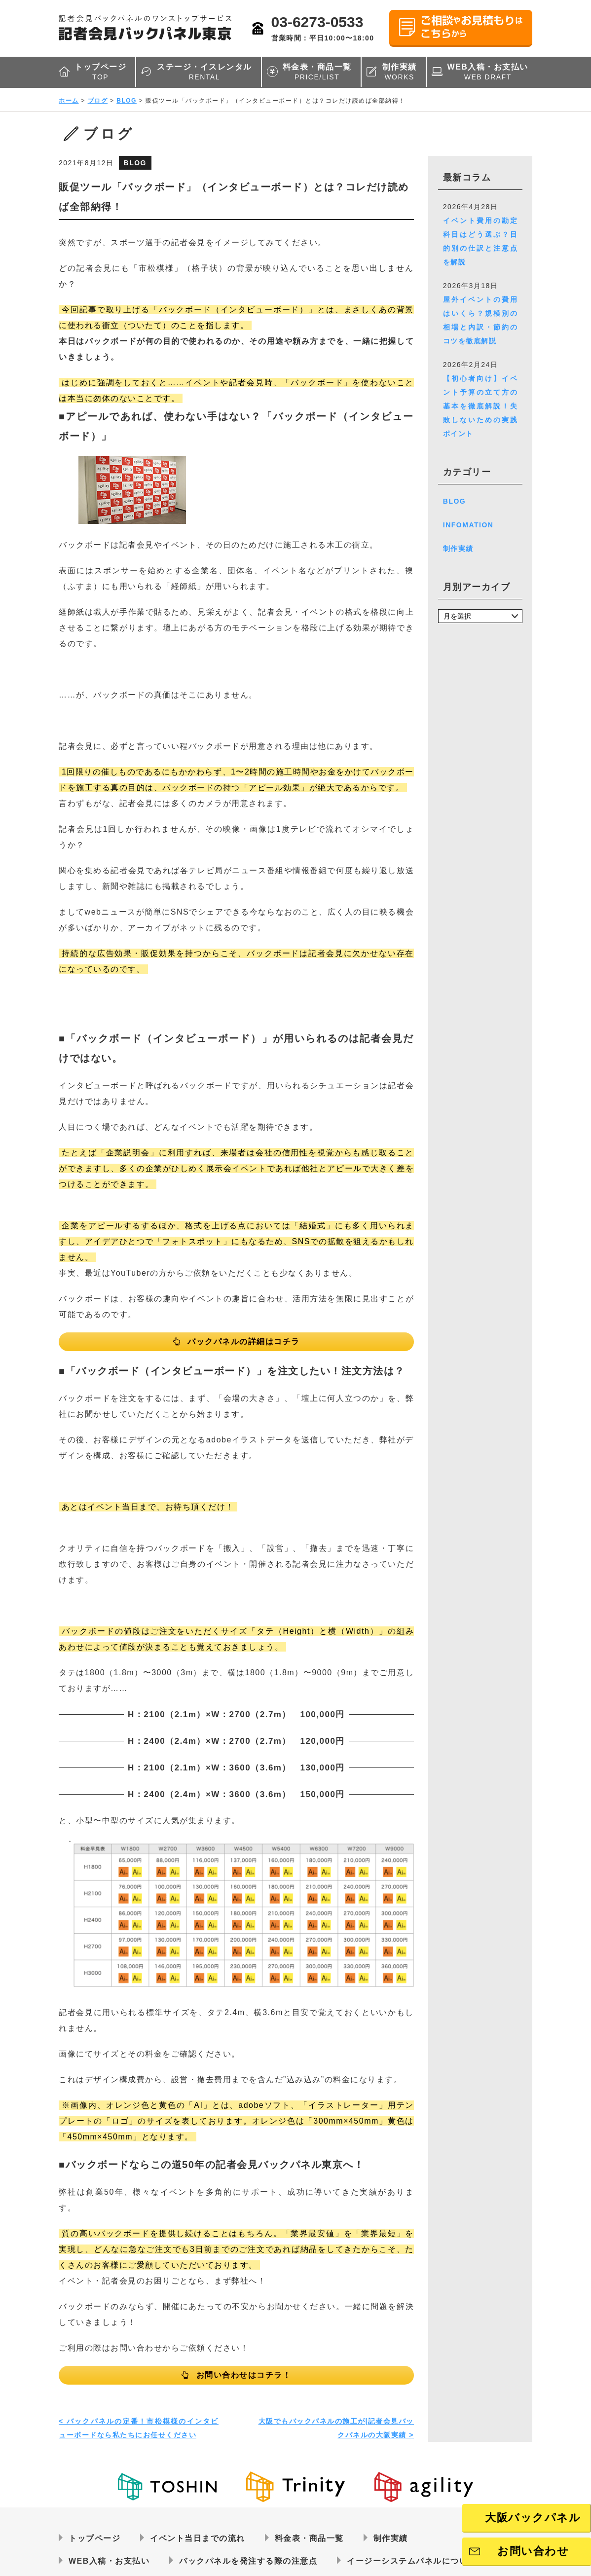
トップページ (100, 72)
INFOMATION (468, 525)
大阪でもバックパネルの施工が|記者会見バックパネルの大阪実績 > (336, 2428)
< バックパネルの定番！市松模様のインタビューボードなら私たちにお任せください (139, 2428)
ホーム (69, 100)
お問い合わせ (533, 2551)
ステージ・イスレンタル (204, 72)
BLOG (126, 100)
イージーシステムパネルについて (412, 2561)
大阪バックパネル (533, 2517)
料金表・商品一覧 (317, 72)
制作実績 (399, 72)
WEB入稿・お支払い (487, 72)
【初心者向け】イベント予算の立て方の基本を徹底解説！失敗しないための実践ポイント (480, 406)
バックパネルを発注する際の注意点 (248, 2561)
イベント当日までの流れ (197, 2538)
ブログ (98, 100)
